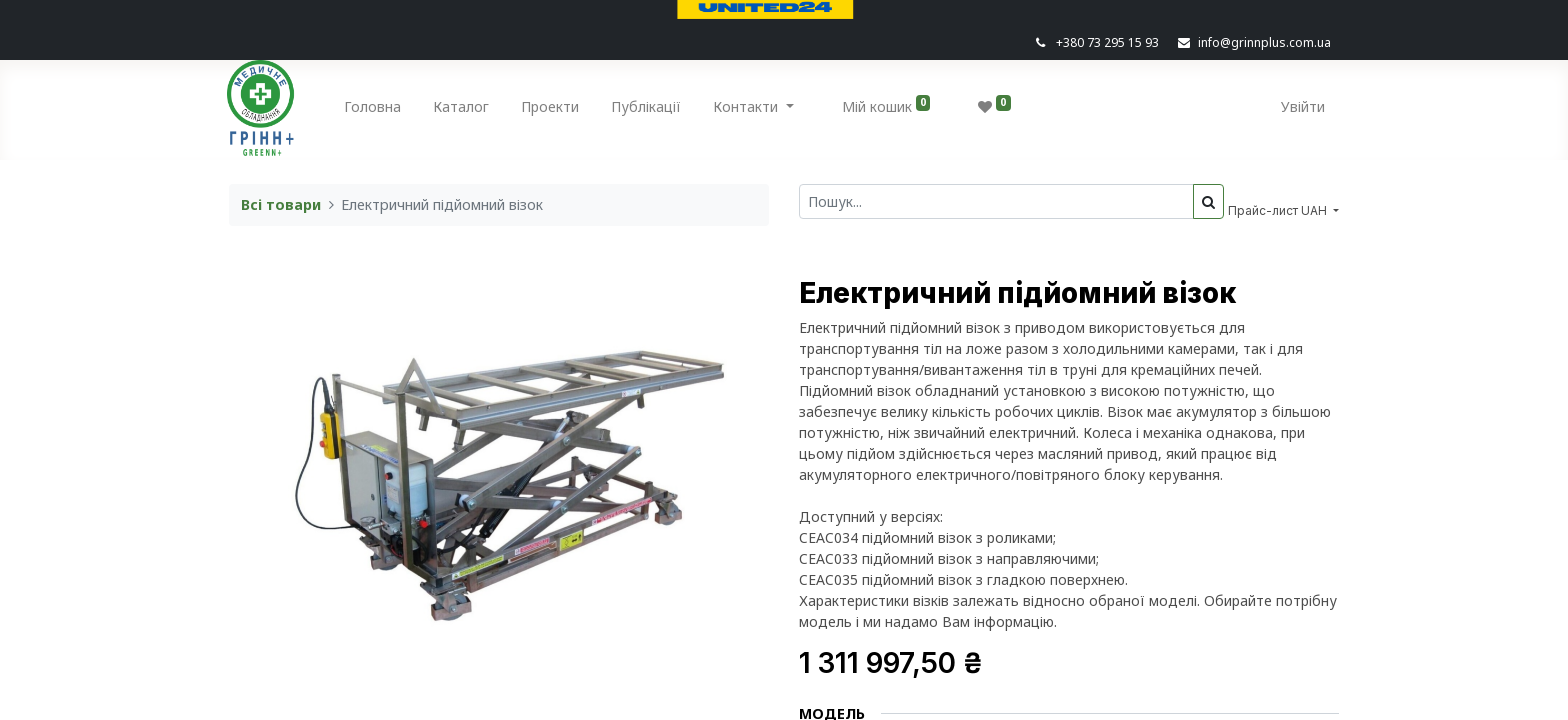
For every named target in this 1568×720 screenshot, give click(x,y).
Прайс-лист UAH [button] (1279, 210)
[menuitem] (375, 110)
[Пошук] (1208, 201)
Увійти (1301, 106)
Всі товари (281, 204)
